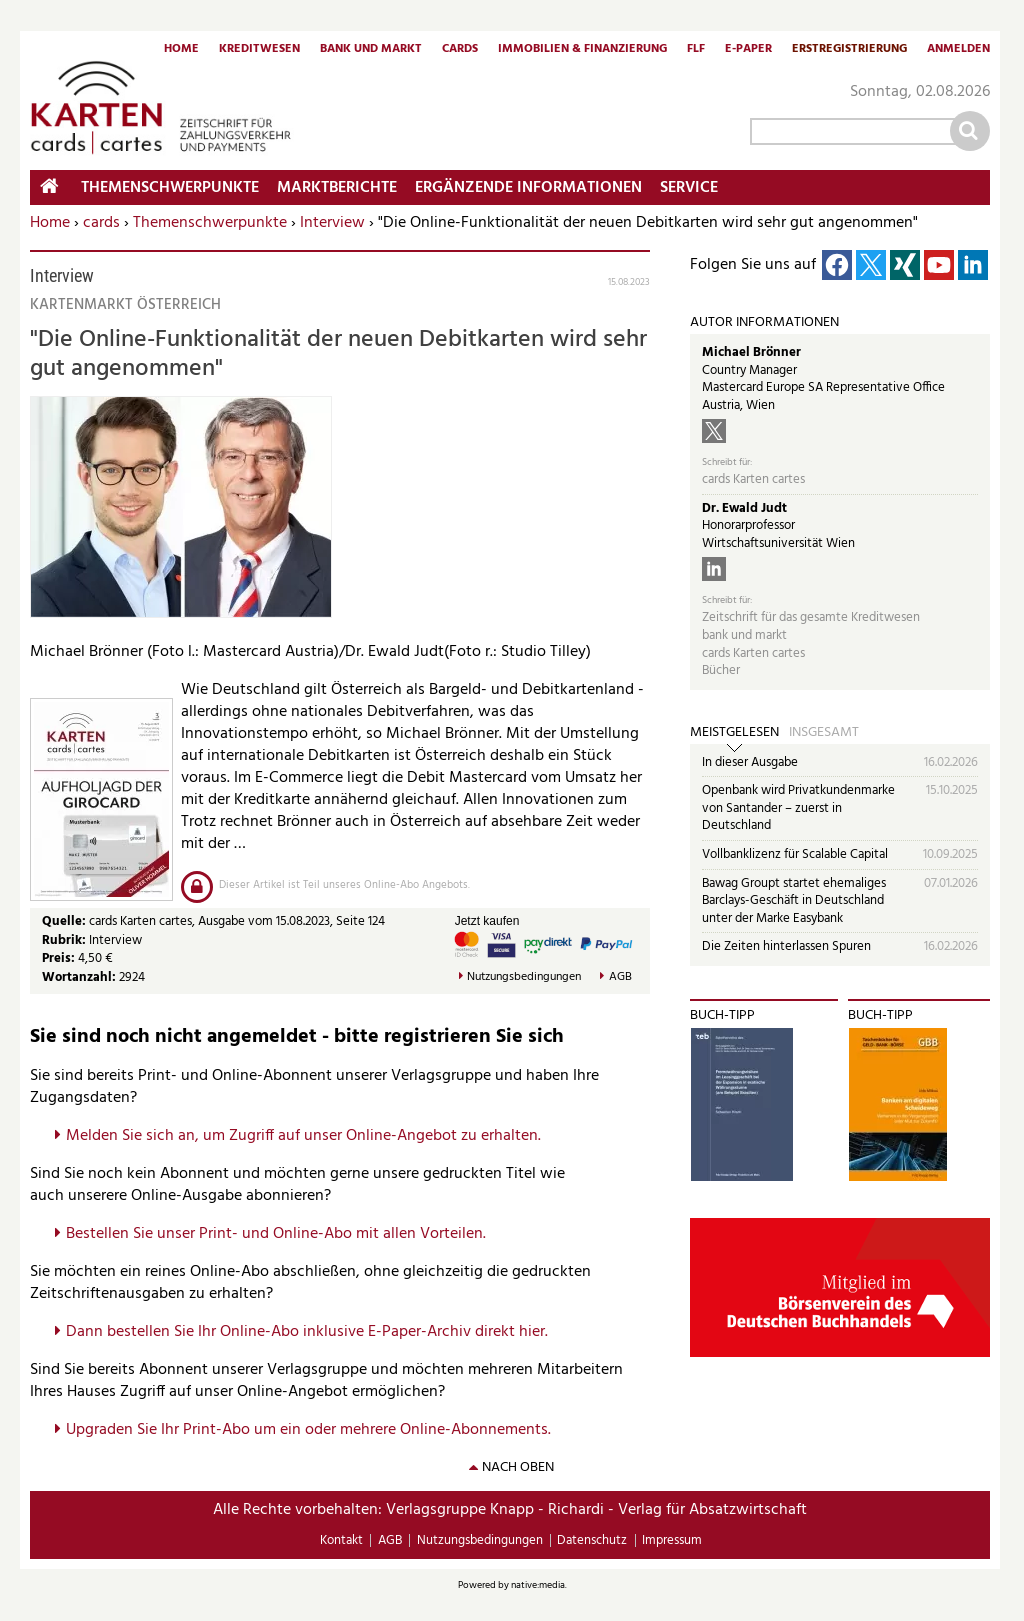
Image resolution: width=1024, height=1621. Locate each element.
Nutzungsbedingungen (524, 977)
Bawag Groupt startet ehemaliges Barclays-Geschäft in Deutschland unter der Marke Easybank (794, 901)
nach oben (518, 1467)
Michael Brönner (751, 352)
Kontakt (341, 1540)
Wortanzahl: (79, 977)
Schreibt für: (727, 462)
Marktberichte (337, 188)
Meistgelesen (734, 733)
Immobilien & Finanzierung (582, 50)
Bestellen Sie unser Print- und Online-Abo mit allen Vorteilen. (276, 1234)
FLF (696, 50)
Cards (460, 50)
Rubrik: (65, 940)
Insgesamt (824, 733)
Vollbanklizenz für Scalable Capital (795, 854)
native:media (538, 1585)
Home (181, 50)
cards (101, 223)
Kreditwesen (259, 50)
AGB (620, 977)
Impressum (672, 1540)
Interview (332, 223)
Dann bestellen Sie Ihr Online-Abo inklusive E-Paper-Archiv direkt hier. (307, 1332)
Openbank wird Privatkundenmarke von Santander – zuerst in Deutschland (798, 808)
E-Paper (748, 50)
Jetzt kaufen (487, 921)
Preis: (58, 958)
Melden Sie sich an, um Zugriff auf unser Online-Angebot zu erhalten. (303, 1136)
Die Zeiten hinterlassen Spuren (786, 946)
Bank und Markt (371, 50)
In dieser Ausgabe (750, 762)
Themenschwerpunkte (210, 223)
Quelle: (65, 921)
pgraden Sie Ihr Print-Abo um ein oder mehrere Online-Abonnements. (313, 1430)
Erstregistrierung (849, 50)
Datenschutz (592, 1540)
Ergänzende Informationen (528, 188)
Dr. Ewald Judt (744, 508)
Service (689, 188)
